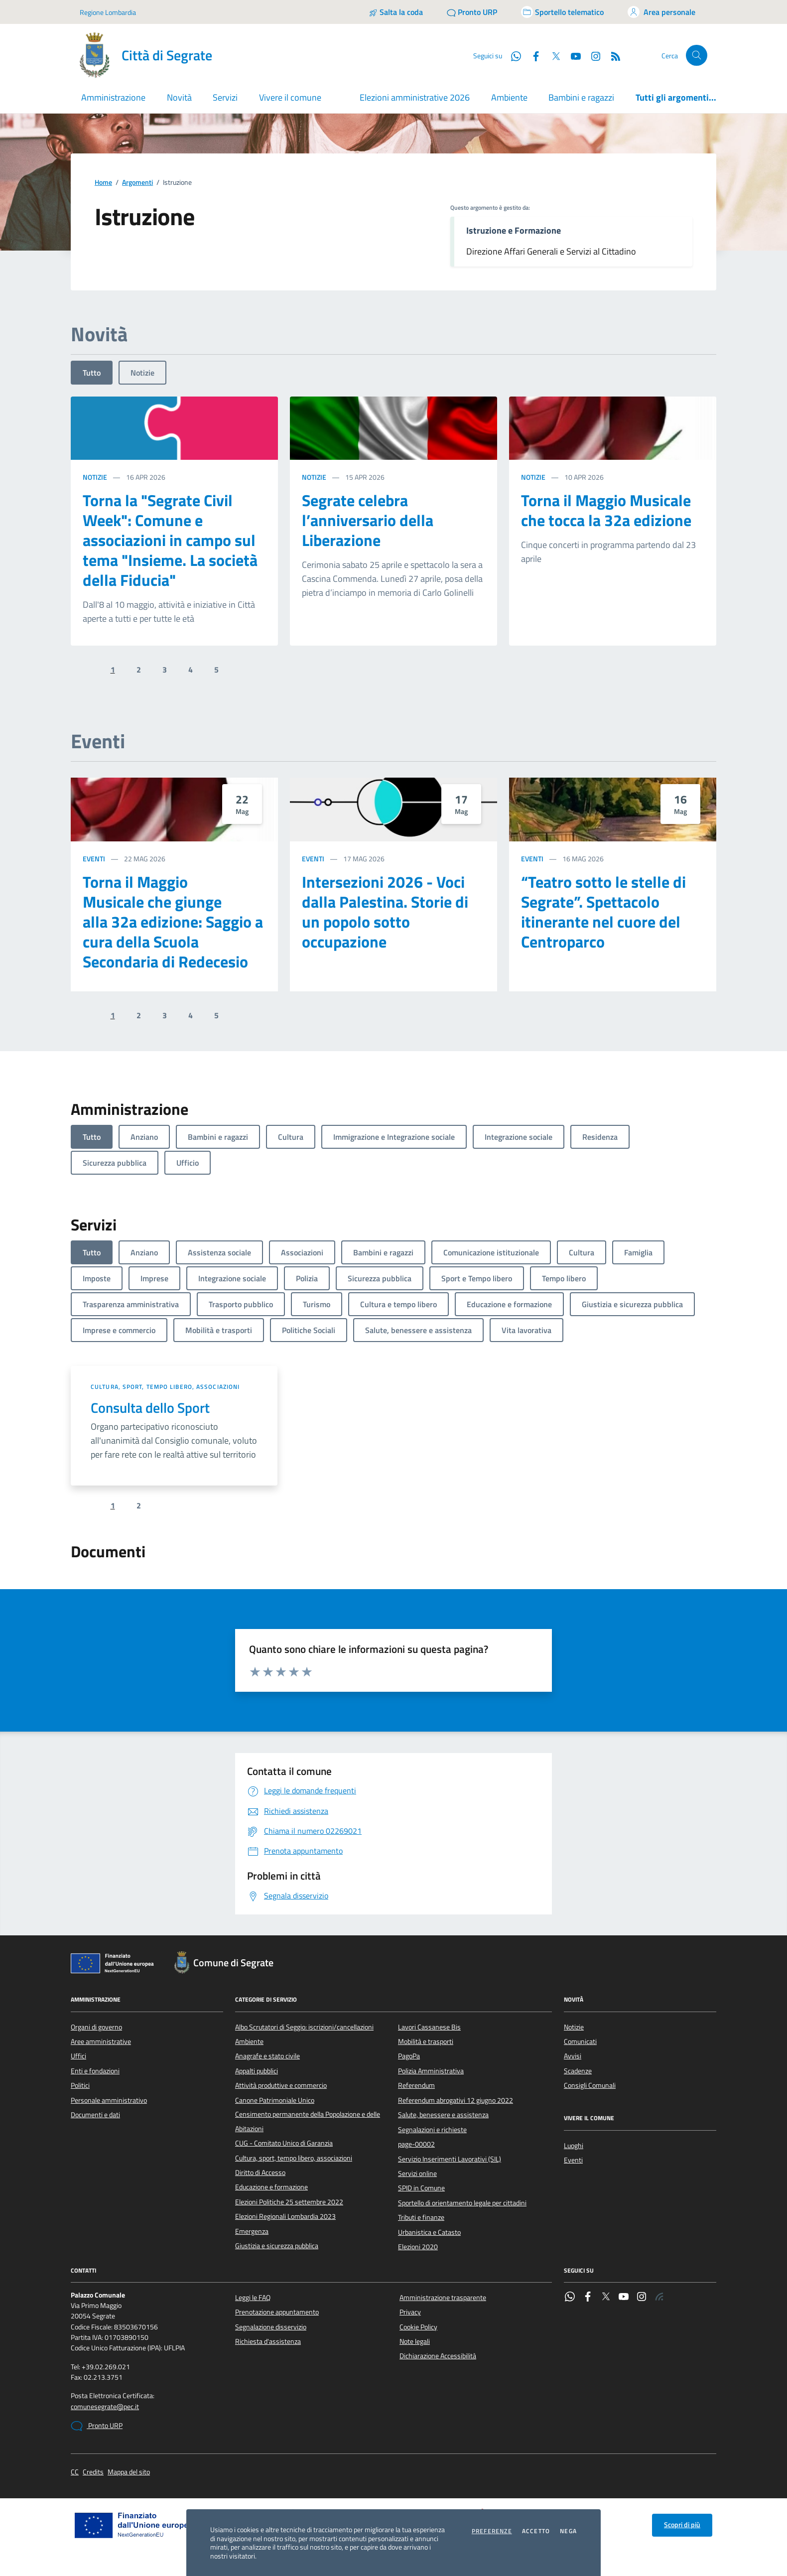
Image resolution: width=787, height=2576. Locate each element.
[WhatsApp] (512, 55)
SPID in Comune (421, 2187)
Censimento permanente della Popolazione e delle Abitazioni (307, 2121)
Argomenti (137, 182)
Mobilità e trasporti (425, 2041)
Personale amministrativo (109, 2100)
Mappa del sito (129, 2472)
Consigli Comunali (590, 2085)
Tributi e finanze (421, 2217)
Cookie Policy (418, 2326)
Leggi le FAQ (252, 2297)
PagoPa (409, 2055)
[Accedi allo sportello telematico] (562, 12)
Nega (568, 2531)
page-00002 (416, 2144)
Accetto (536, 2531)
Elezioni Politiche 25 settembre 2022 (289, 2201)
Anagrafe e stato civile (267, 2055)
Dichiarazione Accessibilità (437, 2355)
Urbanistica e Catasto (429, 2232)
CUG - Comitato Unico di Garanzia (284, 2143)
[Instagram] (592, 55)
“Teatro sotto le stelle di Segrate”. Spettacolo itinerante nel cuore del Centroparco (603, 911)
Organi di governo (96, 2027)
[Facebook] (532, 55)
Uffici (78, 2055)
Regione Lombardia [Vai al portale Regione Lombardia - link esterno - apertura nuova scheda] (108, 12)
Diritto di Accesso (260, 2172)
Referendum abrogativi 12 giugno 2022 (455, 2100)
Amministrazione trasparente (442, 2297)
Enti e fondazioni (95, 2070)
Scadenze (578, 2070)
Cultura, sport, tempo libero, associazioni (165, 1386)
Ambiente (509, 97)
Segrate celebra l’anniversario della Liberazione (367, 520)
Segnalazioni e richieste (432, 2129)
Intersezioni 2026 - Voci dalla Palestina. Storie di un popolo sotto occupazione (385, 911)
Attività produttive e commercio (281, 2085)
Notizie (142, 373)
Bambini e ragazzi (581, 97)
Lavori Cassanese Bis (429, 2027)
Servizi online (417, 2173)
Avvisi (572, 2055)
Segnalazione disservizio (270, 2326)
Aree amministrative (101, 2041)
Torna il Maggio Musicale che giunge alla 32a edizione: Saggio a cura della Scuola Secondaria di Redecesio (173, 921)
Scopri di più (682, 2524)
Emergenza (251, 2231)
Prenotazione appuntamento (277, 2311)
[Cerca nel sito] (696, 55)
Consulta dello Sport (150, 1408)
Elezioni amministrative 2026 (415, 97)
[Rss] (612, 55)
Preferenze (492, 2531)
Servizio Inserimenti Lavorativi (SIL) (449, 2159)
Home (103, 182)
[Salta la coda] (396, 12)
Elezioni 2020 (418, 2246)
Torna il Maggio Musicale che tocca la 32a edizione (606, 510)
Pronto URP (97, 2426)
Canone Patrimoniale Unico (274, 2100)
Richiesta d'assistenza (268, 2341)
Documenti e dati (95, 2114)
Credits (93, 2472)
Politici (80, 2085)
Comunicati (580, 2041)
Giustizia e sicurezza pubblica (276, 2245)
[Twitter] (552, 55)
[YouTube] (572, 55)
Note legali (414, 2341)
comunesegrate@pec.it (105, 2407)
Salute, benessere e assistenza (443, 2114)
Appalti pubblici (256, 2070)
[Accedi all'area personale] (661, 12)
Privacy (410, 2311)
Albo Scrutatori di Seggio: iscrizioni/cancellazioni (304, 2027)
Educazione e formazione (271, 2186)
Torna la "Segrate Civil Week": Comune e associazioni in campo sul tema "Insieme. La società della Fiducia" (170, 540)
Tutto (92, 373)
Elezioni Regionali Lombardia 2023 (285, 2216)
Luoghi (573, 2145)
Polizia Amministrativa (431, 2070)
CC (75, 2472)
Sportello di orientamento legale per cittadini (462, 2202)
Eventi (94, 858)
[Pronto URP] (472, 12)
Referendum (416, 2085)
